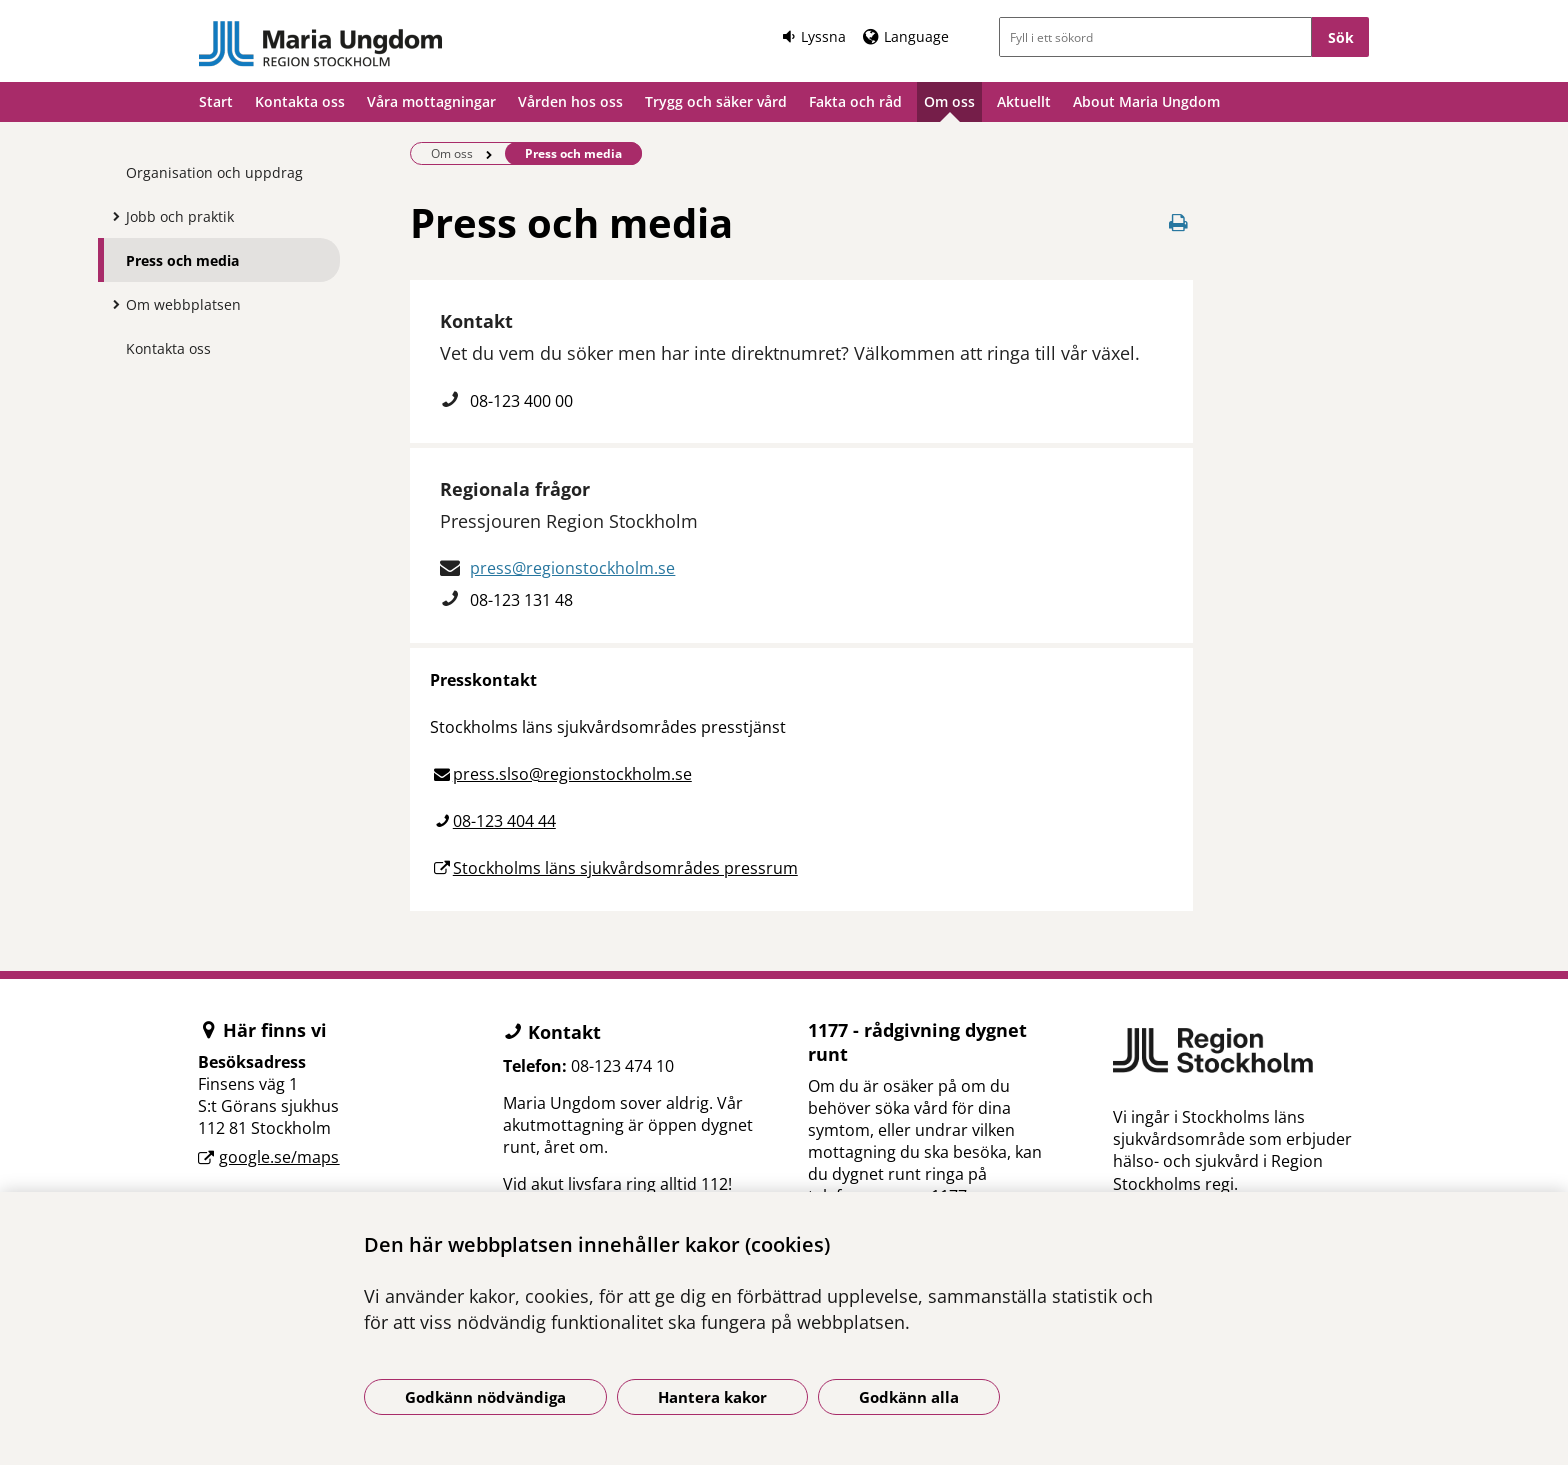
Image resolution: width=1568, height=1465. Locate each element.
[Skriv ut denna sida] (1179, 222)
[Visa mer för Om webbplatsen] (111, 304)
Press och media (182, 260)
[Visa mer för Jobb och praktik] (111, 216)
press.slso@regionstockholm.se (572, 774)
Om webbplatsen (183, 304)
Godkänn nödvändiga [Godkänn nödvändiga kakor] (485, 1397)
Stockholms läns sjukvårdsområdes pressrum (625, 868)
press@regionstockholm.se (572, 568)
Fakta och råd (855, 101)
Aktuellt (1024, 101)
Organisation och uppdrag (214, 172)
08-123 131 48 (521, 600)
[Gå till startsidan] (321, 44)
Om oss (949, 101)
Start (216, 101)
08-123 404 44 (504, 821)
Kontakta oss (300, 101)
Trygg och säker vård (716, 101)
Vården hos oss (570, 101)
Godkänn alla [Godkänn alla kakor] (909, 1397)
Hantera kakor (712, 1397)
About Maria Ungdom (1146, 101)
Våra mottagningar (431, 101)
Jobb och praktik (180, 216)
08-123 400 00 (521, 401)
